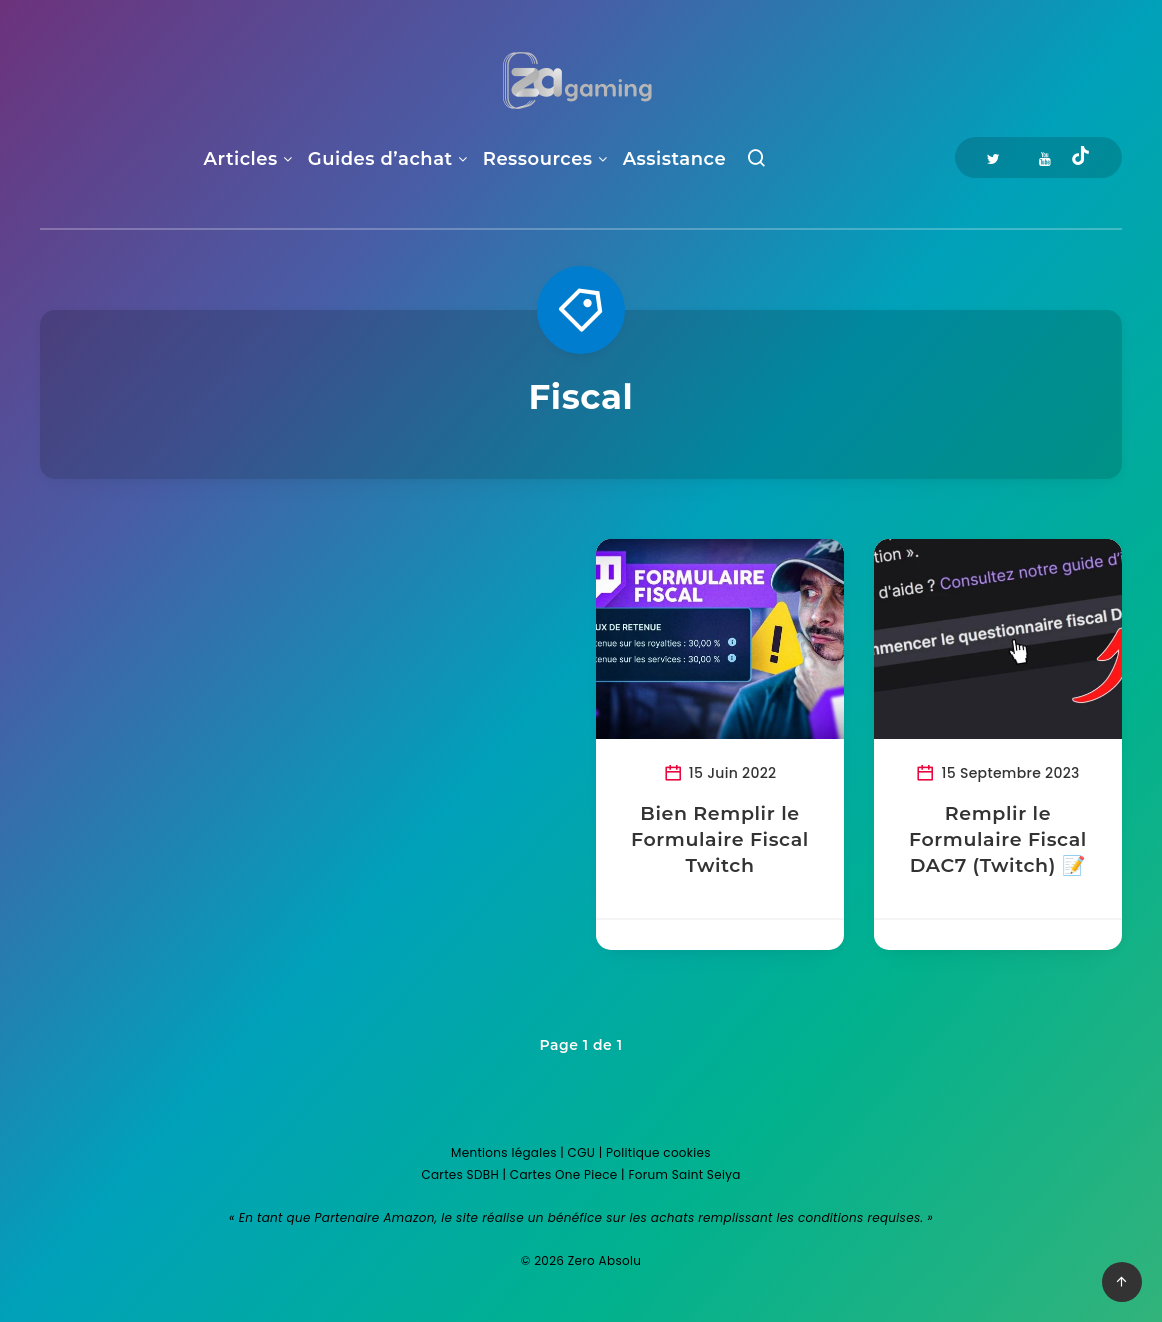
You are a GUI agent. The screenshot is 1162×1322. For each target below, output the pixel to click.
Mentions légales (504, 1152)
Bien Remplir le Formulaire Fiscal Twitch (720, 839)
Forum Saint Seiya (684, 1174)
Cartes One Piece (564, 1174)
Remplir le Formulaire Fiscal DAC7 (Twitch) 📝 (998, 839)
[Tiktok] (1080, 158)
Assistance (674, 159)
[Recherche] (756, 162)
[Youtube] (1045, 157)
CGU (582, 1152)
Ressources (538, 159)
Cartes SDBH (460, 1174)
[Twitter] (993, 157)
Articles (241, 159)
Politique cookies (658, 1152)
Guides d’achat (380, 159)
